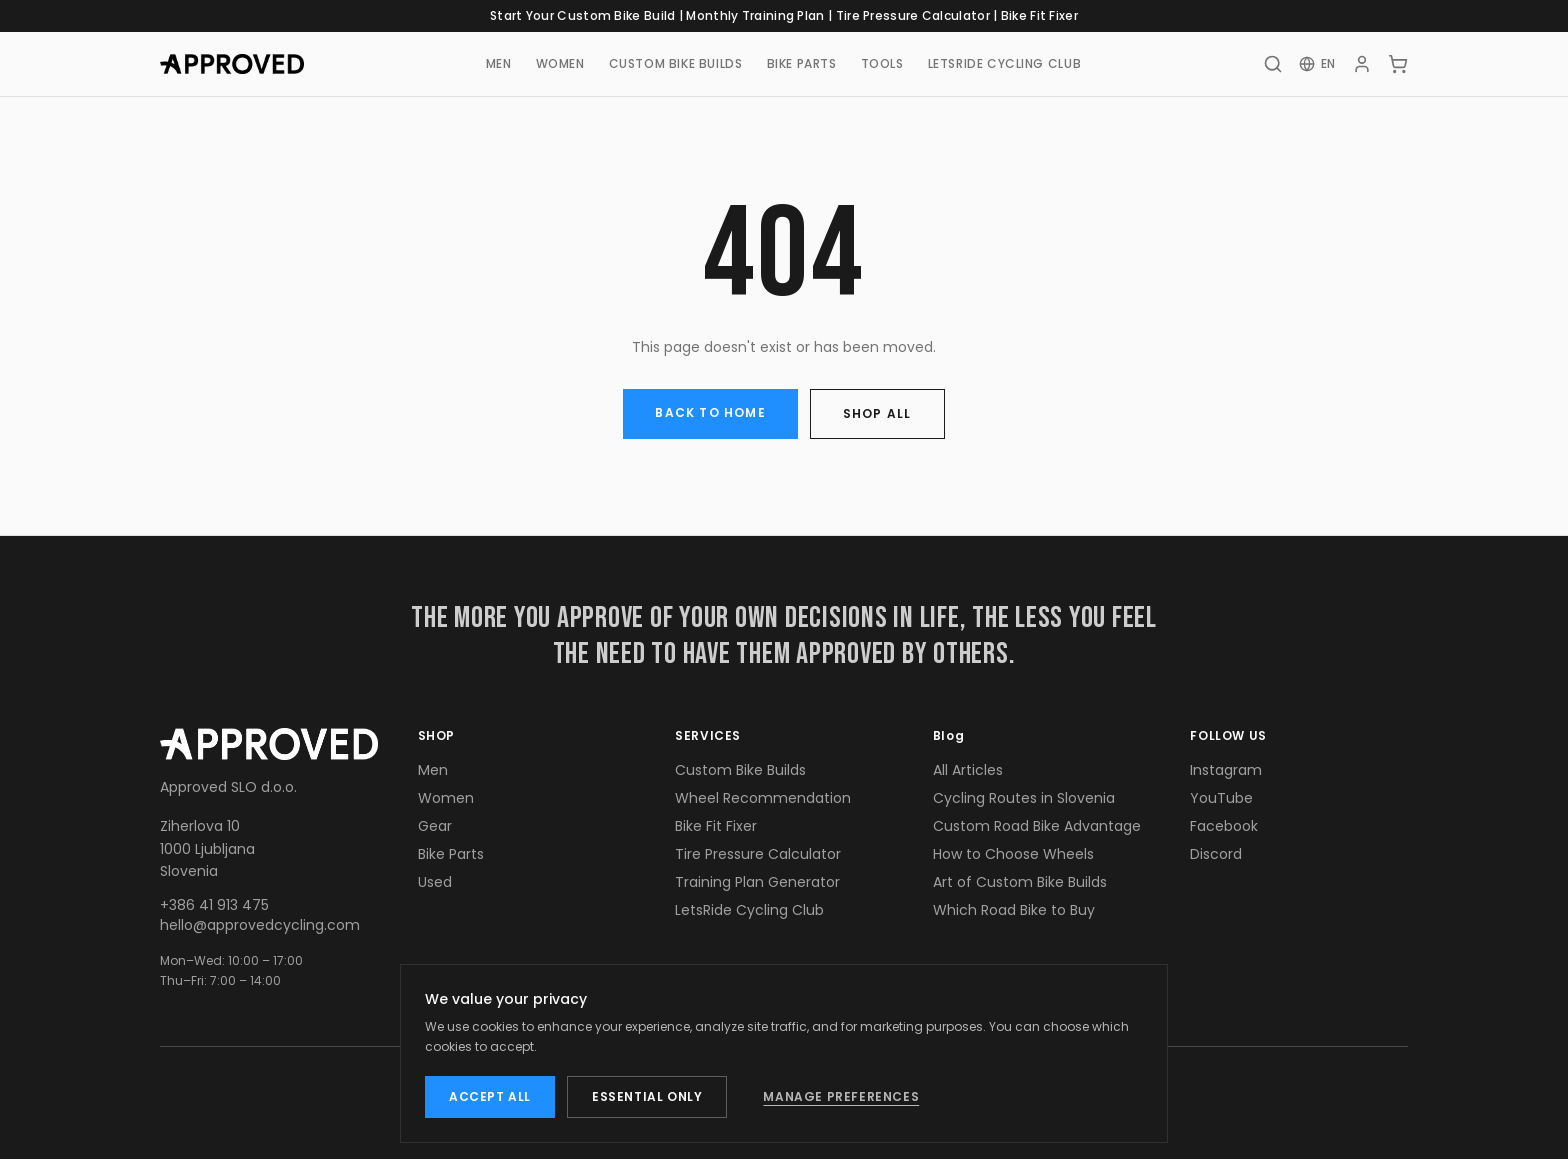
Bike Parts (451, 854)
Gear (435, 826)
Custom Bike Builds (740, 770)
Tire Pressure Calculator (913, 15)
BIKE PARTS (802, 63)
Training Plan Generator (757, 882)
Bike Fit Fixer (1039, 15)
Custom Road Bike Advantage (1037, 826)
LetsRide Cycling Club (749, 910)
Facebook (1224, 826)
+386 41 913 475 (214, 905)
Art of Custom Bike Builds (1020, 882)
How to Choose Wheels (1013, 854)
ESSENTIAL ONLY (647, 1096)
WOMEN (560, 63)
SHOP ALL (877, 413)
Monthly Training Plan (755, 15)
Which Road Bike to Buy (1014, 910)
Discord (1216, 854)
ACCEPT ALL (490, 1096)
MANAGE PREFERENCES (841, 1096)
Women (446, 798)
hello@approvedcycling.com (260, 925)
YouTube (1221, 798)
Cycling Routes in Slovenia (1024, 798)
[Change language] (1317, 64)
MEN (499, 63)
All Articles (968, 770)
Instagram (1226, 770)
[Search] (1273, 64)
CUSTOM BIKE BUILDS (676, 63)
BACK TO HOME (710, 412)
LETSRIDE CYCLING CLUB (1005, 63)
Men (433, 770)
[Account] (1362, 64)
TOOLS (882, 63)
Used (435, 882)
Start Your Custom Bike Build (582, 15)
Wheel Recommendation (763, 798)
